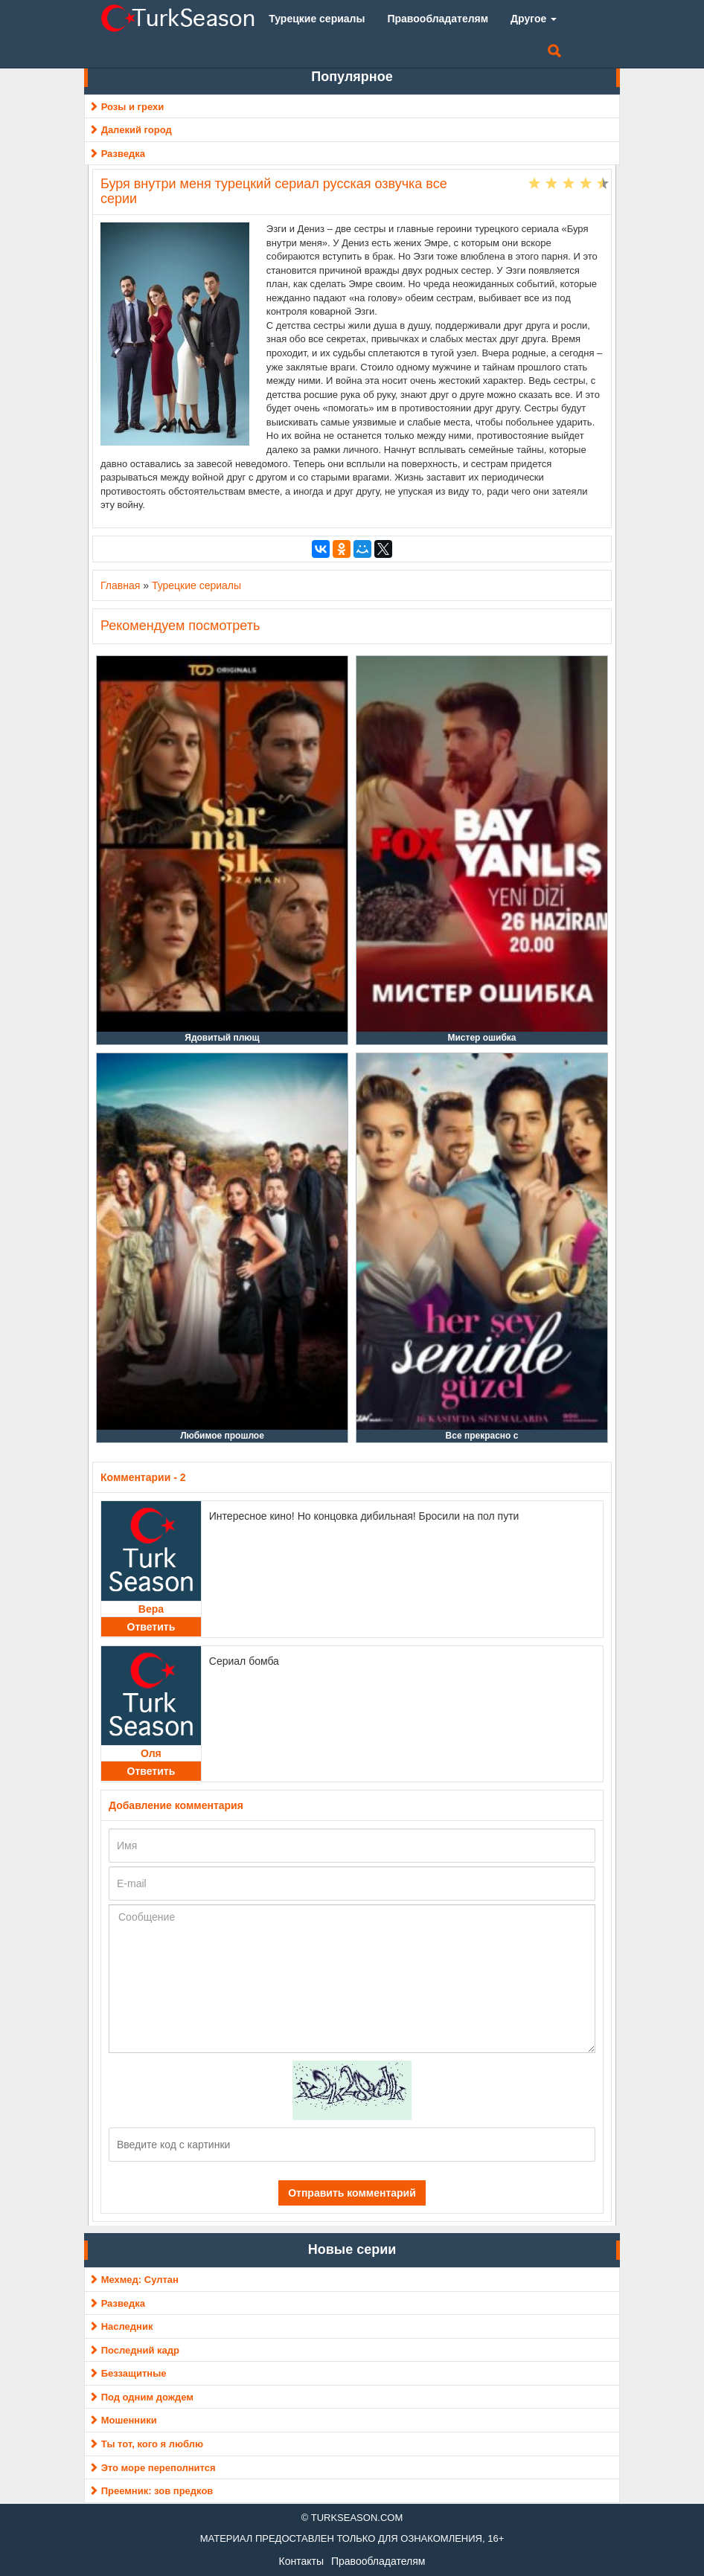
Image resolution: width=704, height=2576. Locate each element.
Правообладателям (378, 2561)
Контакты (301, 2561)
